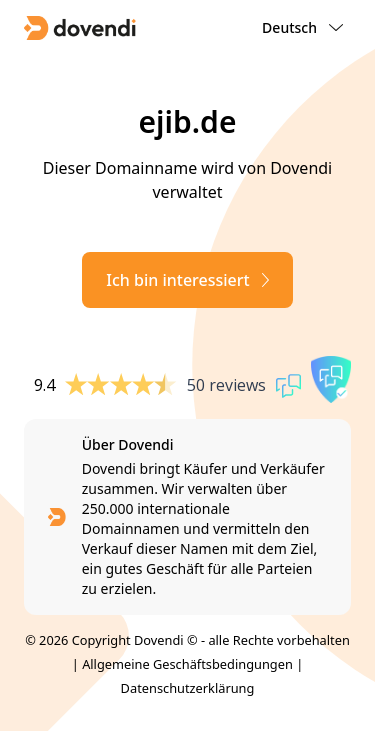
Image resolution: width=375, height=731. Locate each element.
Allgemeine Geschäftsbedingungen (187, 664)
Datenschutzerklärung (188, 688)
